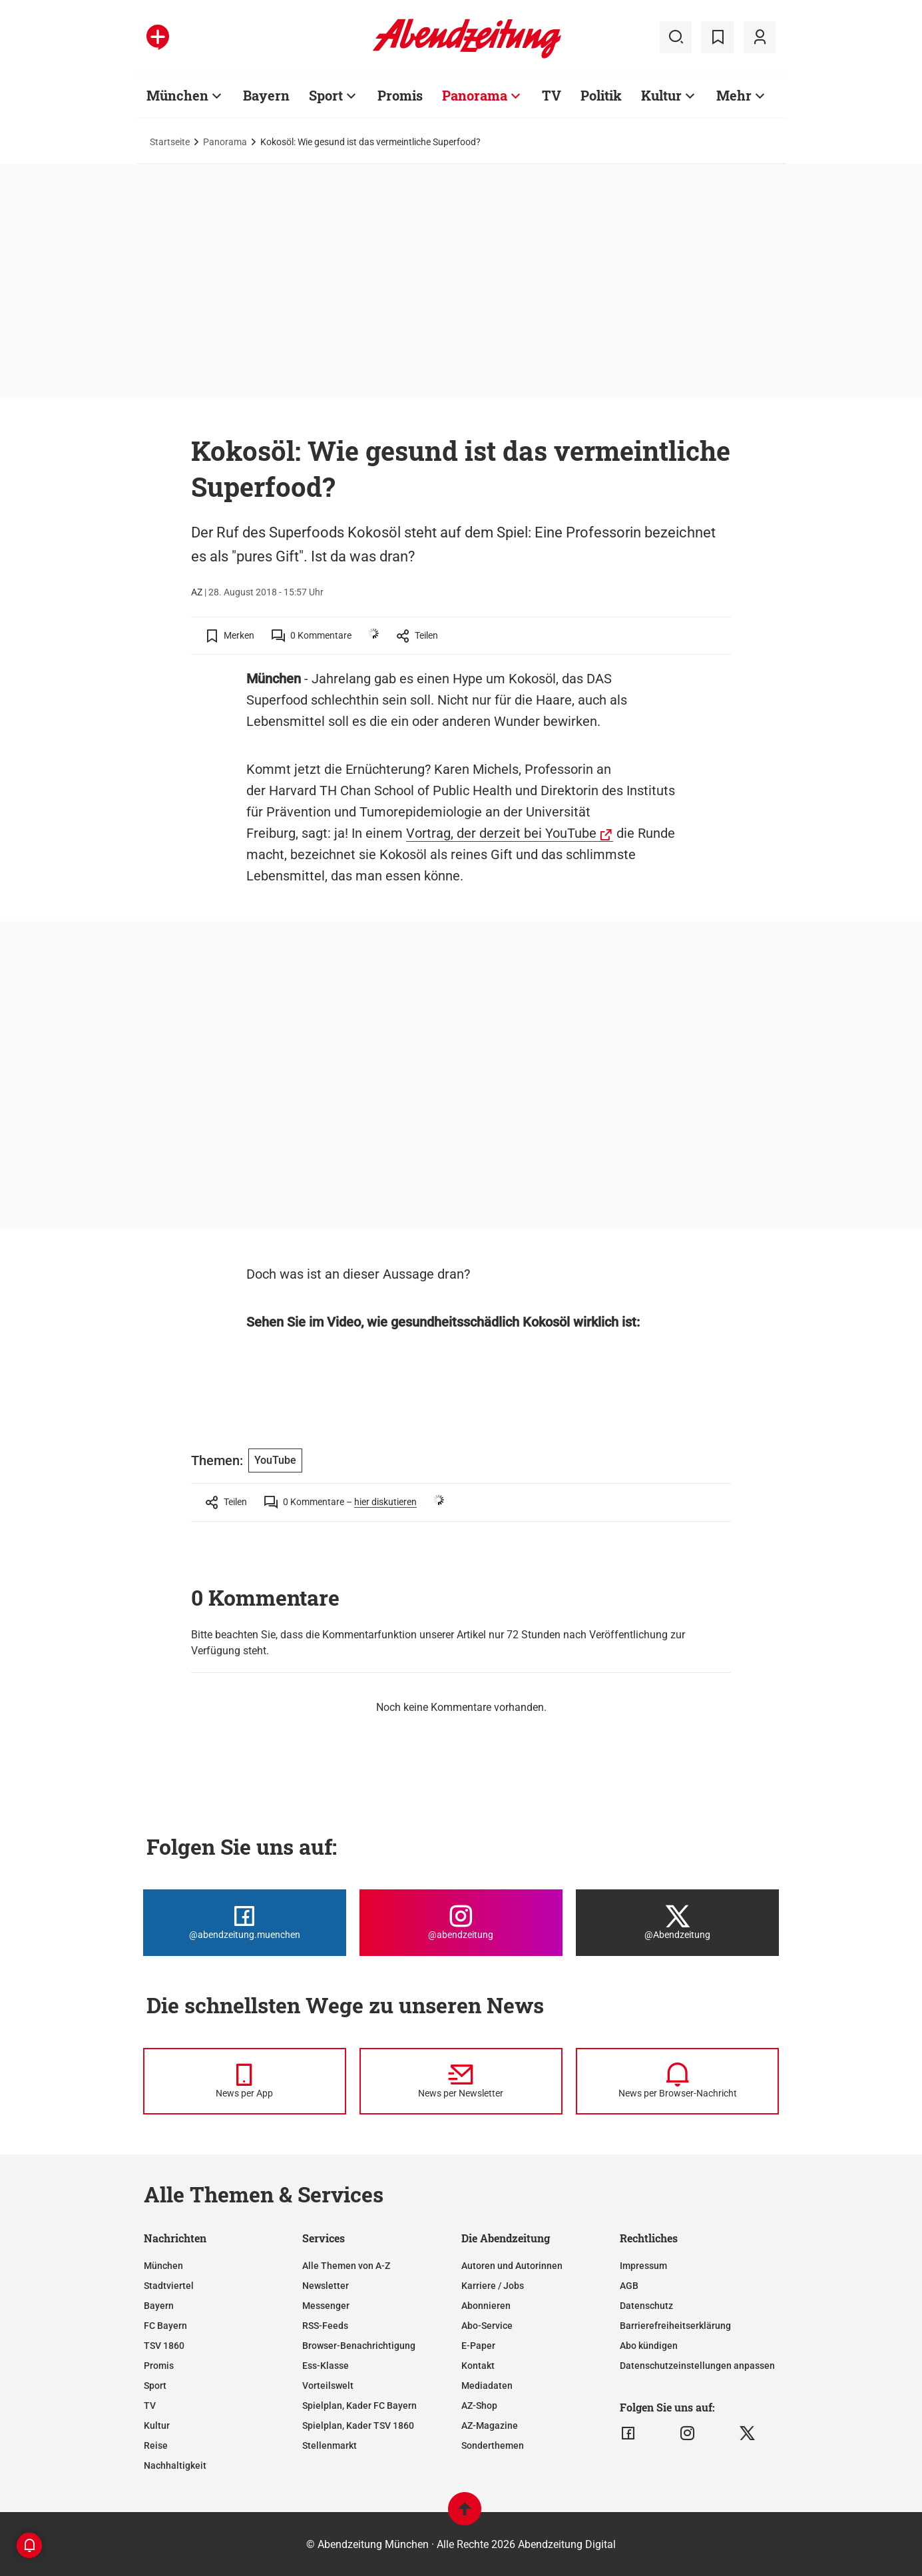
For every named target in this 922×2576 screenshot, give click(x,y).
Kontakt (478, 2365)
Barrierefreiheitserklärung (675, 2325)
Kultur (661, 95)
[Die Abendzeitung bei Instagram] (461, 1922)
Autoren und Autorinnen (512, 2265)
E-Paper (478, 2345)
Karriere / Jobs (492, 2285)
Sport (326, 95)
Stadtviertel (169, 2285)
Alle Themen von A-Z (346, 2265)
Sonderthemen (492, 2445)
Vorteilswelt (327, 2385)
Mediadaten (487, 2385)
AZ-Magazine (489, 2425)
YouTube (275, 1460)
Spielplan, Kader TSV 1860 (358, 2425)
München (177, 95)
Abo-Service (487, 2325)
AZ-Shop (479, 2405)
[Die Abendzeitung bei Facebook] (244, 1922)
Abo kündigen (649, 2345)
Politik (601, 95)
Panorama (474, 95)
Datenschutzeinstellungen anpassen (697, 2365)
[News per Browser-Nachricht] (677, 2081)
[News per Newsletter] (461, 2081)
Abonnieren (486, 2305)
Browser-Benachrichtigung (358, 2345)
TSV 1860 (164, 2345)
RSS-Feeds (325, 2325)
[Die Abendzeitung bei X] (677, 1922)
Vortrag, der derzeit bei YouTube (501, 833)
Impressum (643, 2265)
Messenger (325, 2305)
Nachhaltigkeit (175, 2465)
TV (551, 95)
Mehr (734, 95)
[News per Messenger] (244, 2081)
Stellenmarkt (329, 2445)
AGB (629, 2285)
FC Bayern (165, 2325)
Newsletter (325, 2285)
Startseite (170, 142)
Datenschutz (646, 2305)
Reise (156, 2445)
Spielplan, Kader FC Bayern (359, 2405)
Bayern (266, 95)
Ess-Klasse (325, 2365)
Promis (400, 95)
